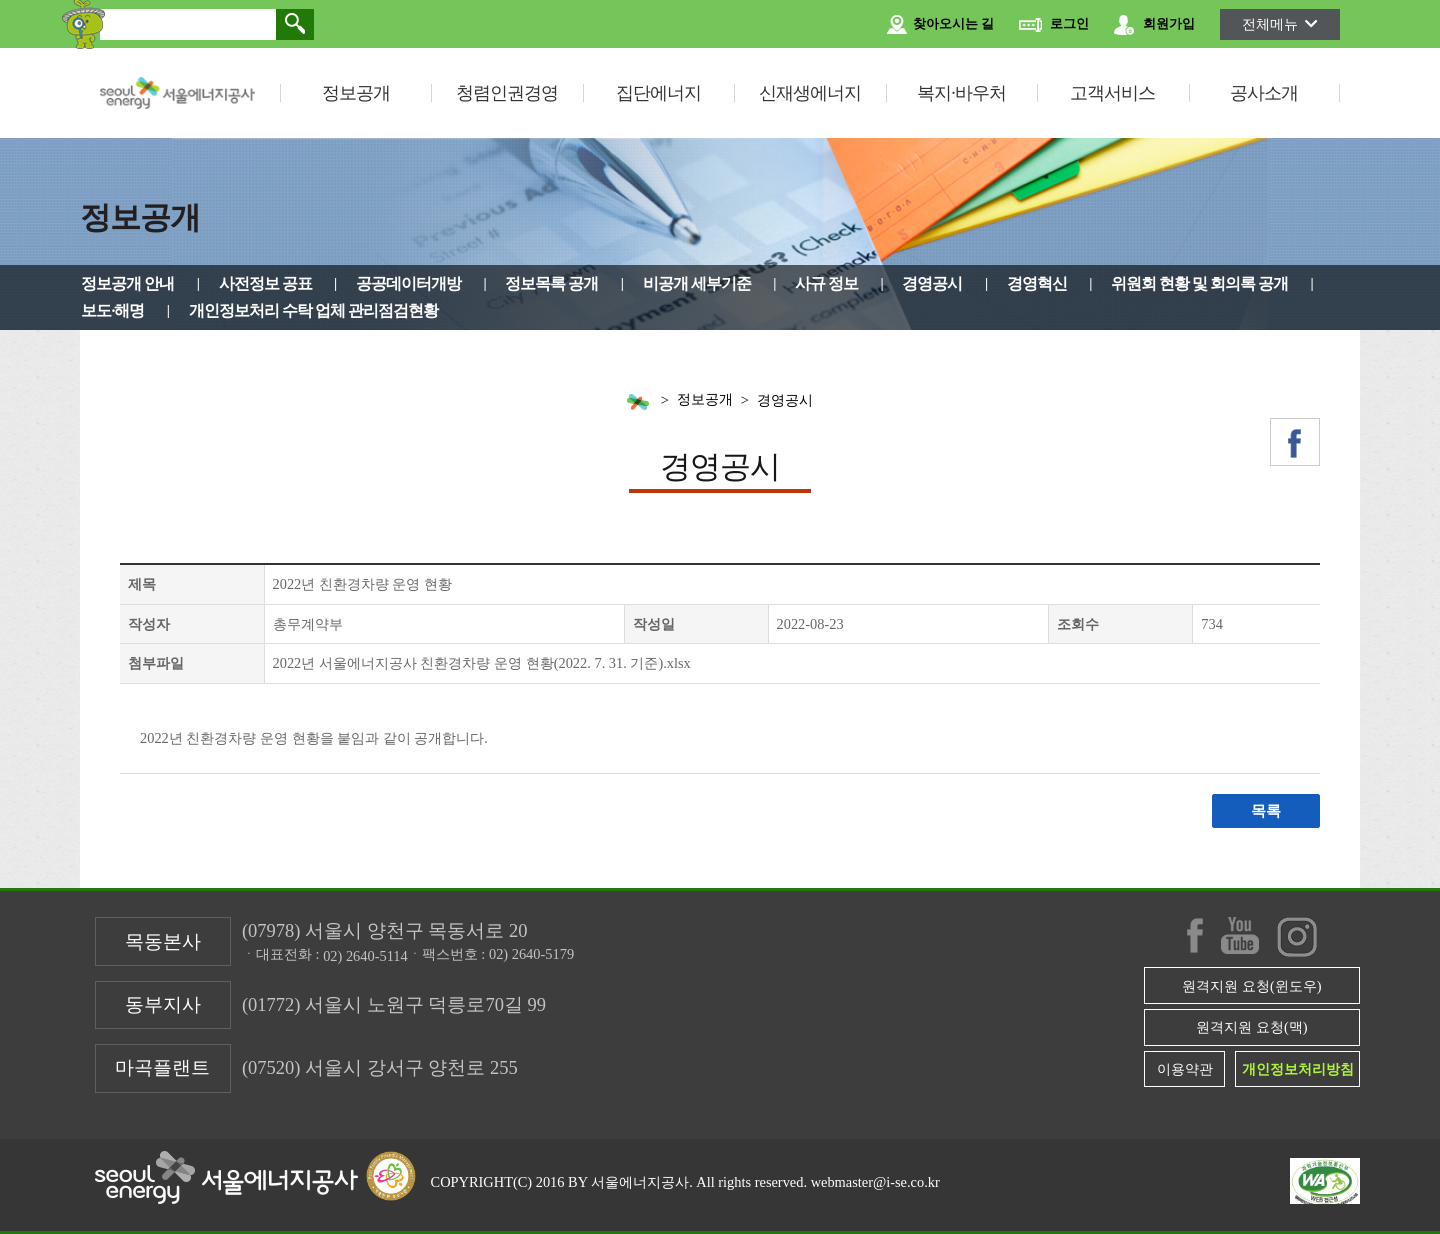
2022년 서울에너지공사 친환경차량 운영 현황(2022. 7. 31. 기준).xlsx (482, 663)
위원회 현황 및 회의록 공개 (1199, 283)
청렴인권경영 (507, 93)
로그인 (1054, 25)
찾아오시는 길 (940, 25)
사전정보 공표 (265, 283)
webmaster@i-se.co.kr (875, 1182)
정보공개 (356, 93)
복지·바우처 (961, 93)
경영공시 (932, 283)
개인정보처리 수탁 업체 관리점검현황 (313, 310)
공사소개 (1264, 93)
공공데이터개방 (408, 283)
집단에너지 (658, 93)
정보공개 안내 (127, 283)
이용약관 (1185, 1069)
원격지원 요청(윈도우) (1251, 986)
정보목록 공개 (551, 283)
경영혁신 (1037, 283)
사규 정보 (826, 283)
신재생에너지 (810, 93)
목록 (1266, 811)
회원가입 (1154, 25)
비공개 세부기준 (697, 283)
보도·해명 (112, 310)
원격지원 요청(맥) (1251, 1027)
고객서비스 (1112, 93)
